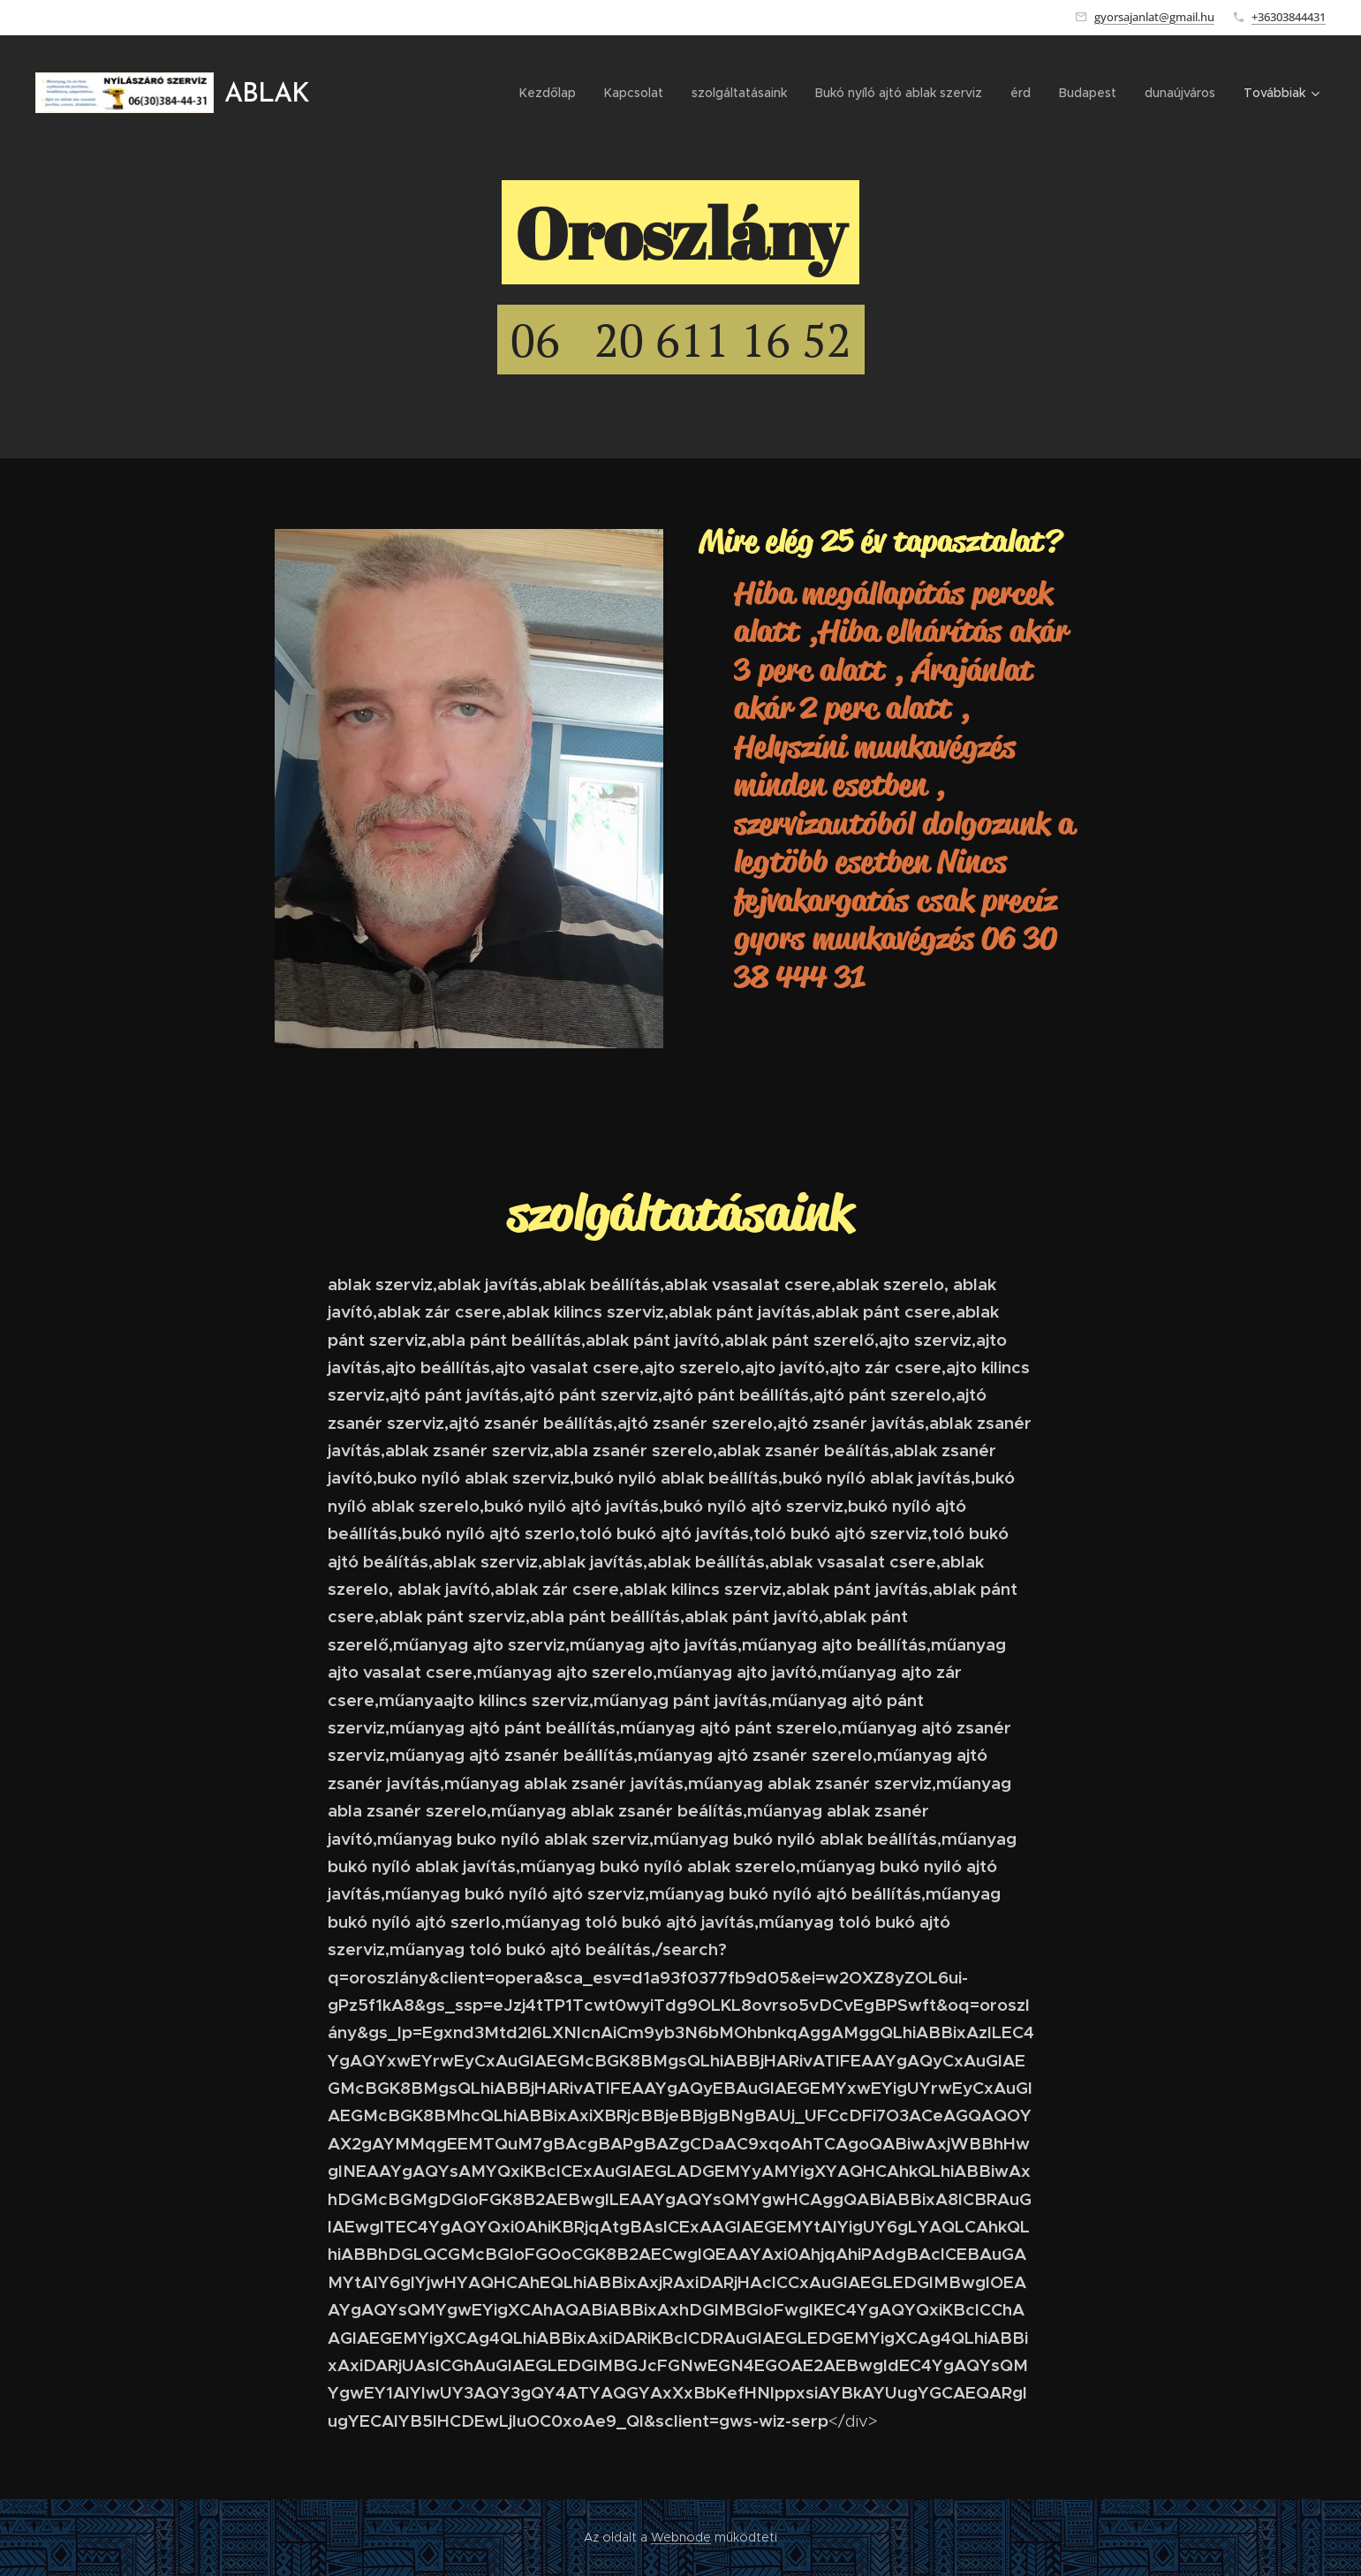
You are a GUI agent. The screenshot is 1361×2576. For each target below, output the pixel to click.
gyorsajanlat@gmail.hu (1154, 17)
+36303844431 (1288, 17)
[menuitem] (552, 93)
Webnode (681, 2537)
